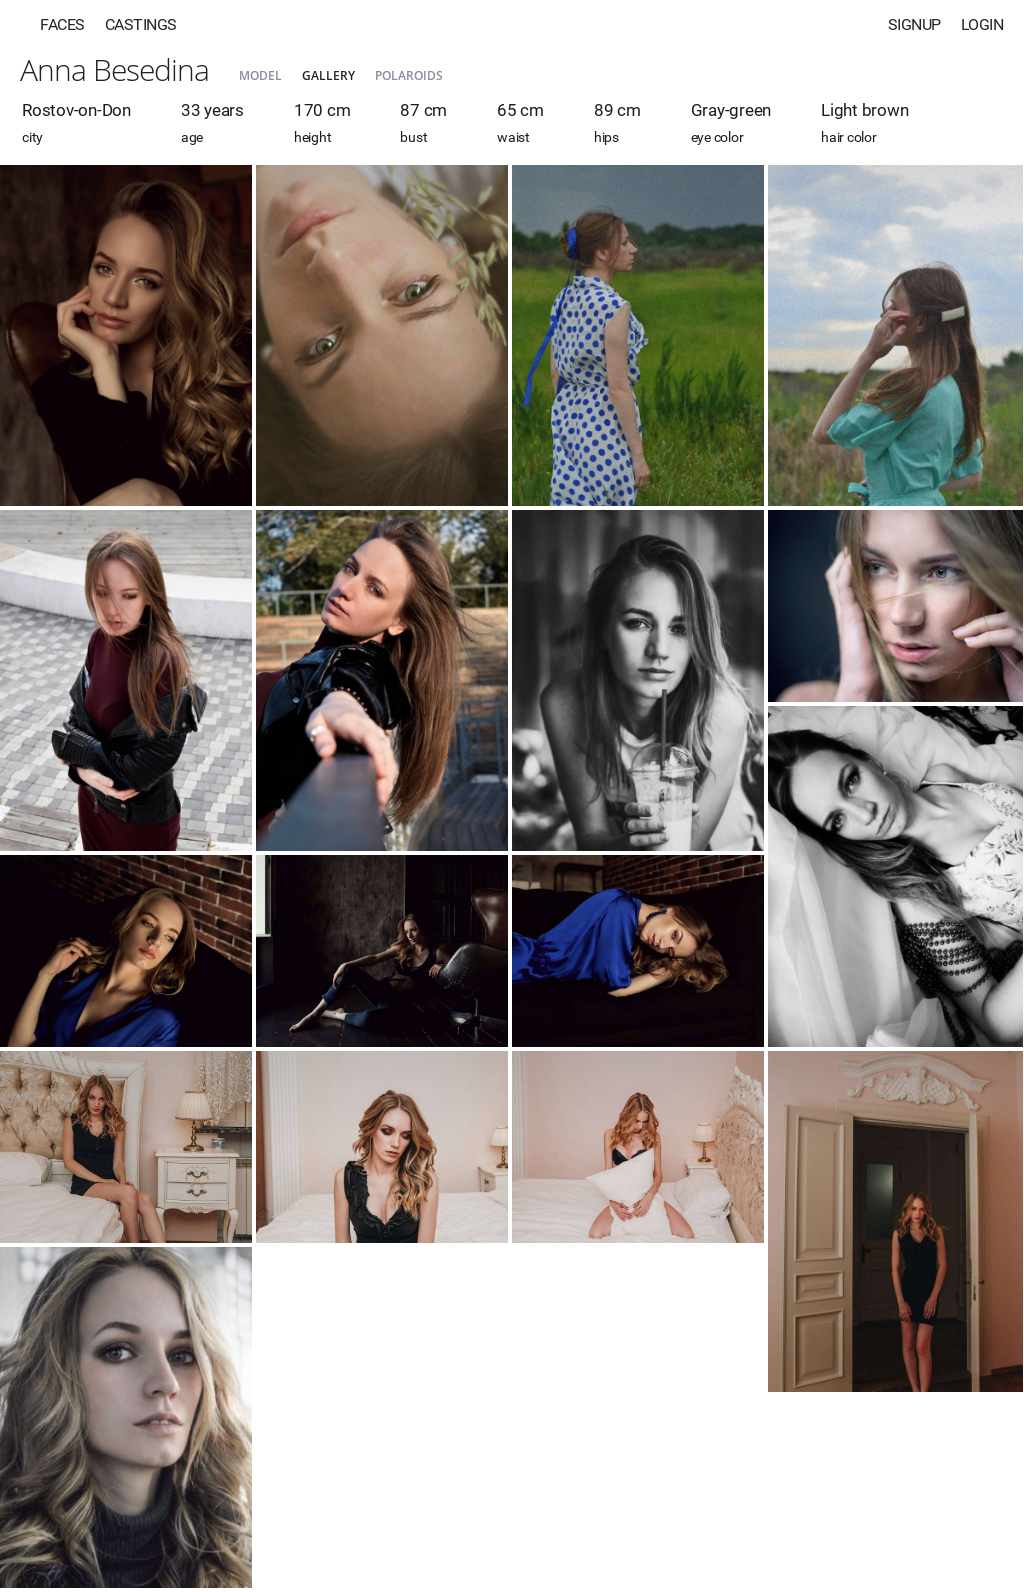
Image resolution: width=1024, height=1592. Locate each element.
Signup (914, 24)
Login (982, 24)
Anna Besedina (114, 69)
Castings (141, 24)
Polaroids (409, 75)
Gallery (328, 75)
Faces (62, 24)
